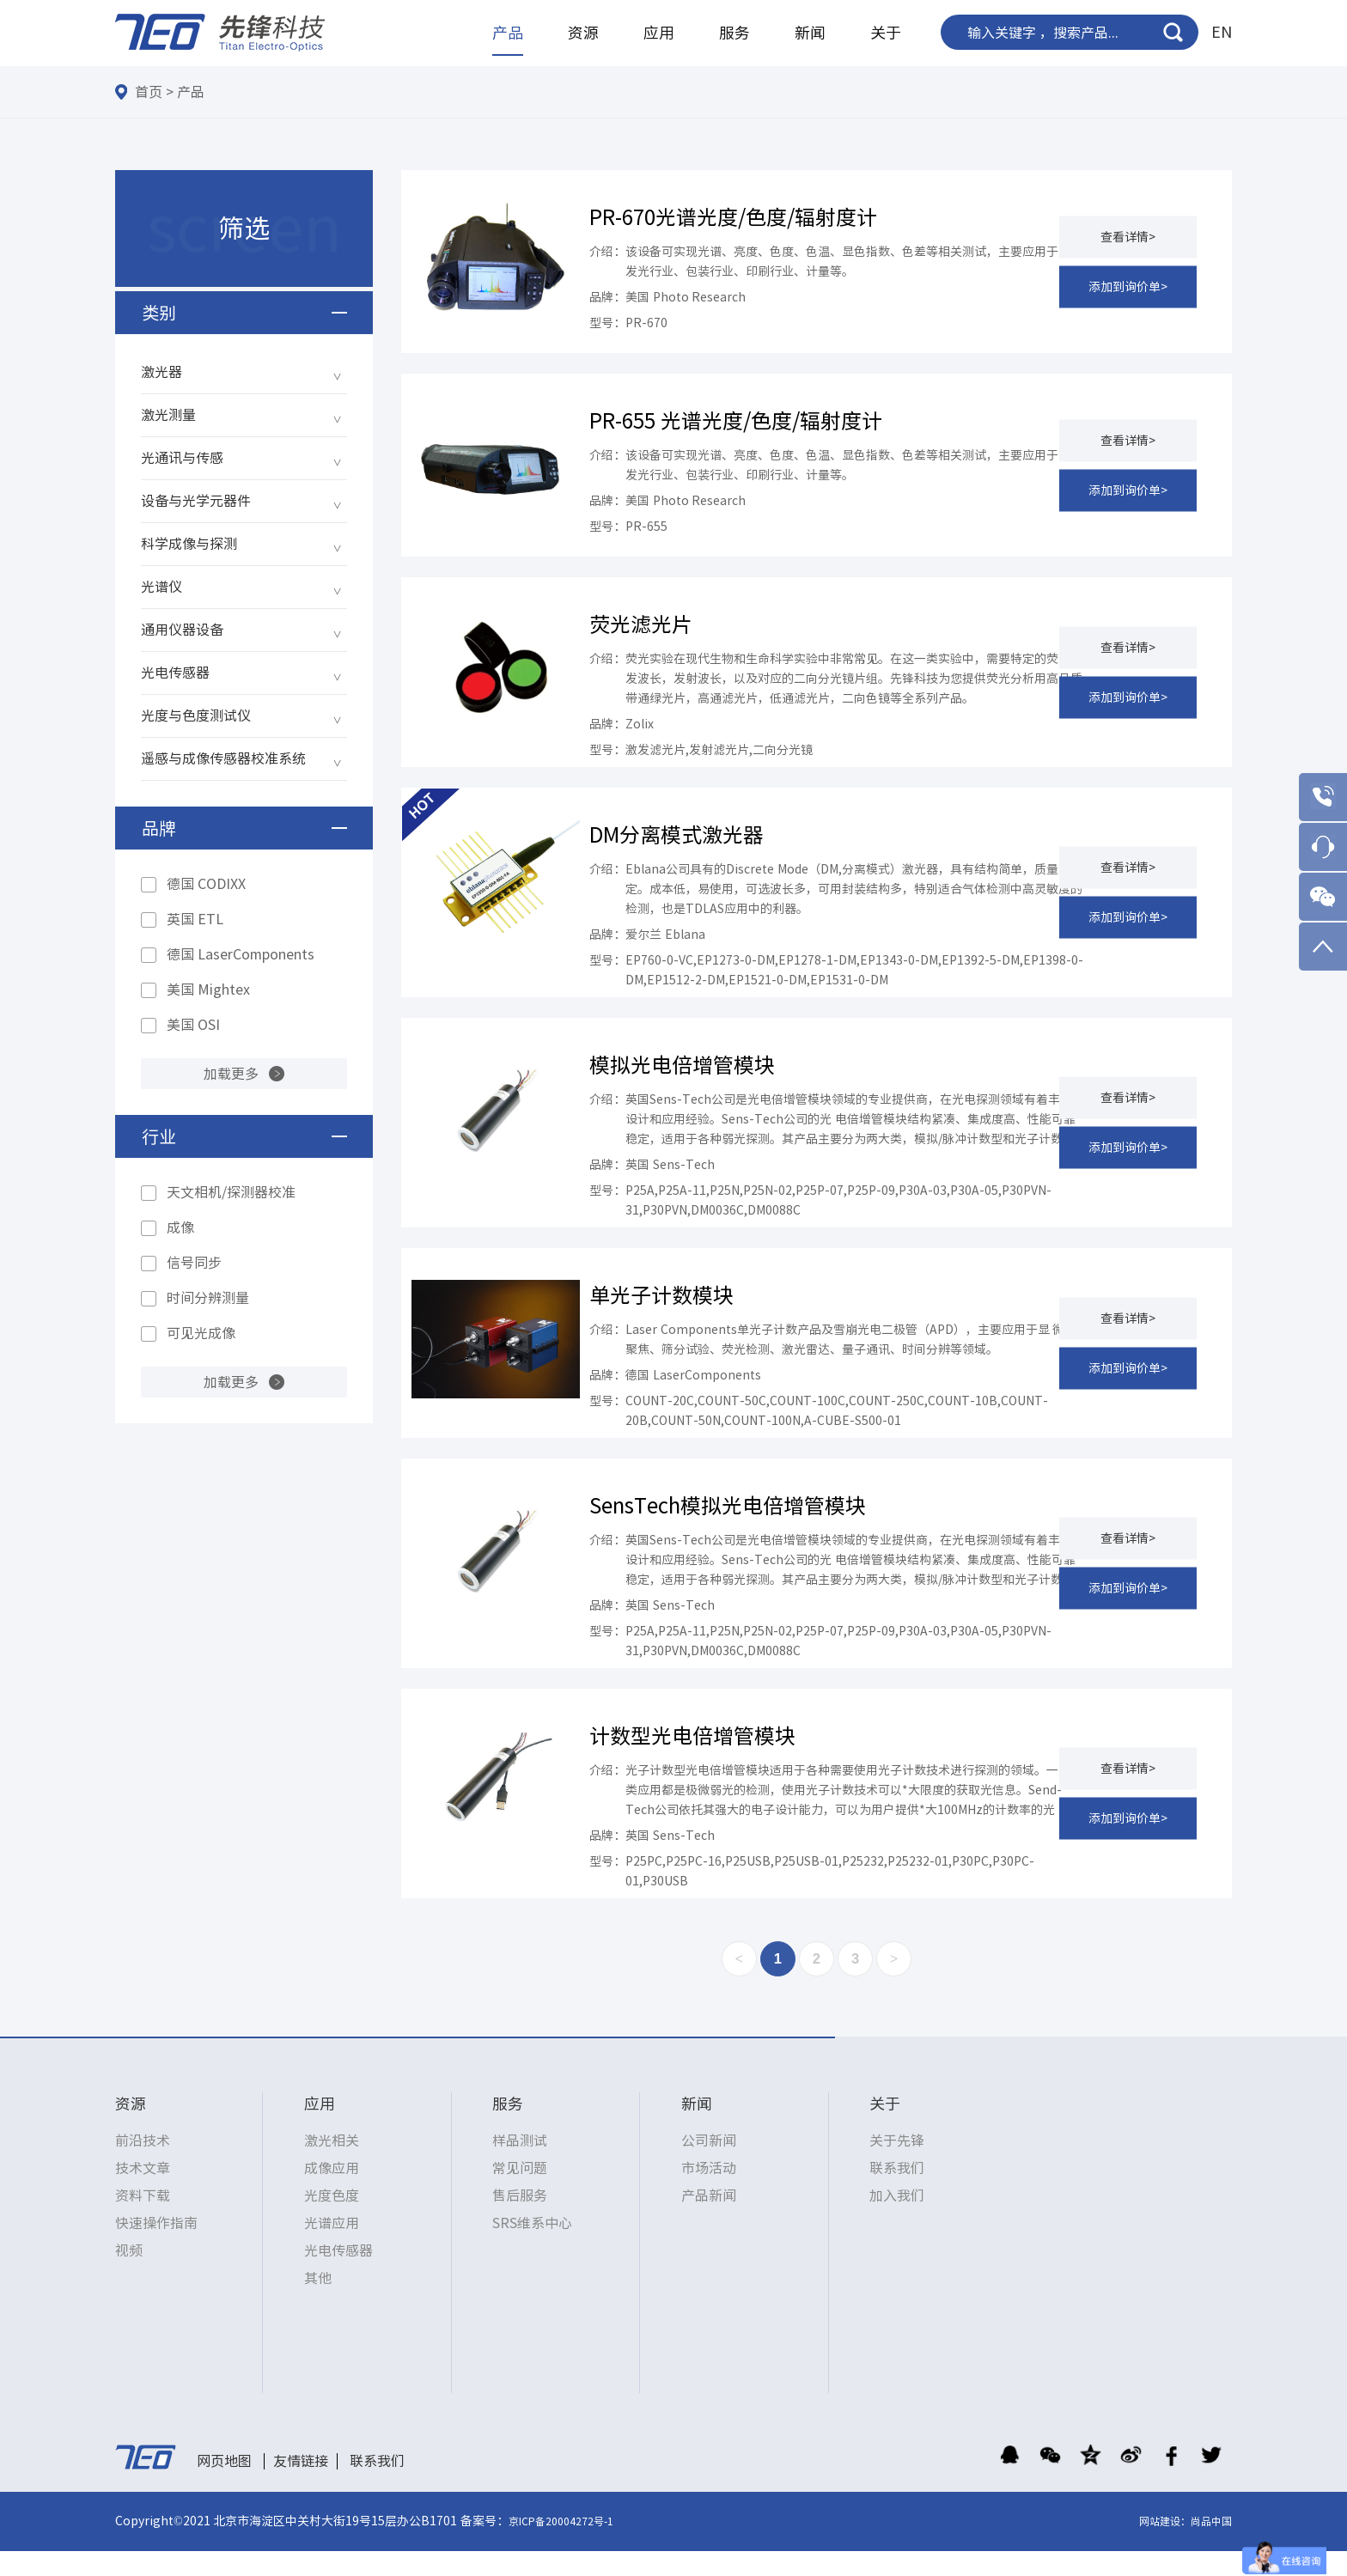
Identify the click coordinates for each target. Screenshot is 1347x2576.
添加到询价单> (1127, 286)
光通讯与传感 (182, 458)
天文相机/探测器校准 (231, 1192)
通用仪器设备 (182, 629)
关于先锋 (896, 2165)
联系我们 (896, 2193)
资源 (583, 32)
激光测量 (168, 415)
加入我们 (896, 2220)
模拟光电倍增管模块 (682, 1065)
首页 (148, 92)
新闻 (810, 32)
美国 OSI (193, 1025)
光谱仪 (161, 587)
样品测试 (519, 2165)
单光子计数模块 (661, 1295)
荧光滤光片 (640, 624)
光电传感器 (175, 672)
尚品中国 (1211, 2546)
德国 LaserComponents (240, 954)
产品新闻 (708, 2220)
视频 (129, 2275)
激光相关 (331, 2165)
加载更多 (231, 1074)
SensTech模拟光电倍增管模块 (727, 1525)
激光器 (161, 372)
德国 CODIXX (206, 884)
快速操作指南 (156, 2248)
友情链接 (300, 2485)
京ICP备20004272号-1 (561, 2546)
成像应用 (331, 2193)
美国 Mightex (208, 989)
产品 (507, 32)
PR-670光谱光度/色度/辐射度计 (733, 217)
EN (1221, 32)
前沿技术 (142, 2165)
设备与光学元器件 (196, 501)
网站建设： (1165, 2546)
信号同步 (194, 1263)
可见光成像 (201, 1333)
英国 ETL (195, 919)
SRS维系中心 (532, 2248)
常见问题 (519, 2193)
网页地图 (224, 2485)
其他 (318, 2303)
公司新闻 (708, 2165)
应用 (658, 32)
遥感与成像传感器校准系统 (223, 758)
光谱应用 (331, 2248)
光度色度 (331, 2220)
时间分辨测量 (208, 1298)
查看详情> (1127, 236)
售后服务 (519, 2220)
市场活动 (708, 2193)
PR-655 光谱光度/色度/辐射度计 (735, 421)
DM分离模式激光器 (676, 835)
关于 (885, 32)
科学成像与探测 (189, 544)
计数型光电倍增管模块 (692, 1755)
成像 (180, 1227)
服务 (734, 32)
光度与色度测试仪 (196, 715)
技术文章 (142, 2193)
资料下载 (142, 2220)
